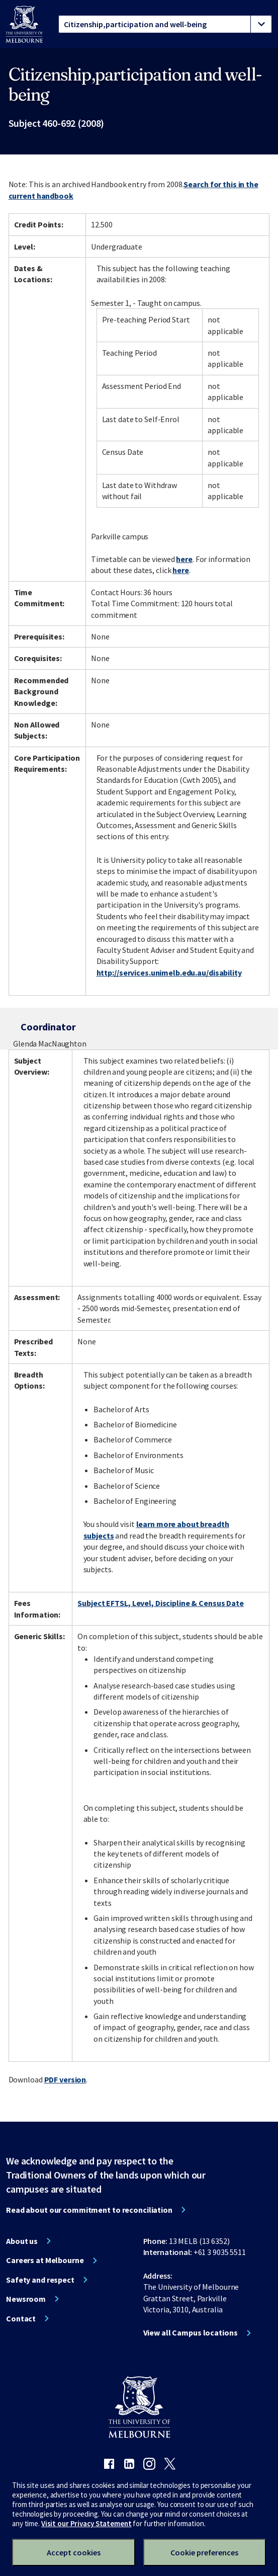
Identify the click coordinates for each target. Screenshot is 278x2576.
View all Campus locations (190, 2332)
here (184, 559)
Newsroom (26, 2299)
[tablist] (165, 24)
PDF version (65, 2079)
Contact (21, 2318)
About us (22, 2241)
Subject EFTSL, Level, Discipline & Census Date (160, 1603)
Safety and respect (40, 2280)
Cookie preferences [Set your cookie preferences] (204, 2552)
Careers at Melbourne (45, 2260)
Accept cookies (74, 2552)
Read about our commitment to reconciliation (89, 2210)
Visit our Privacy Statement (86, 2523)
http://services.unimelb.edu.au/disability (169, 973)
